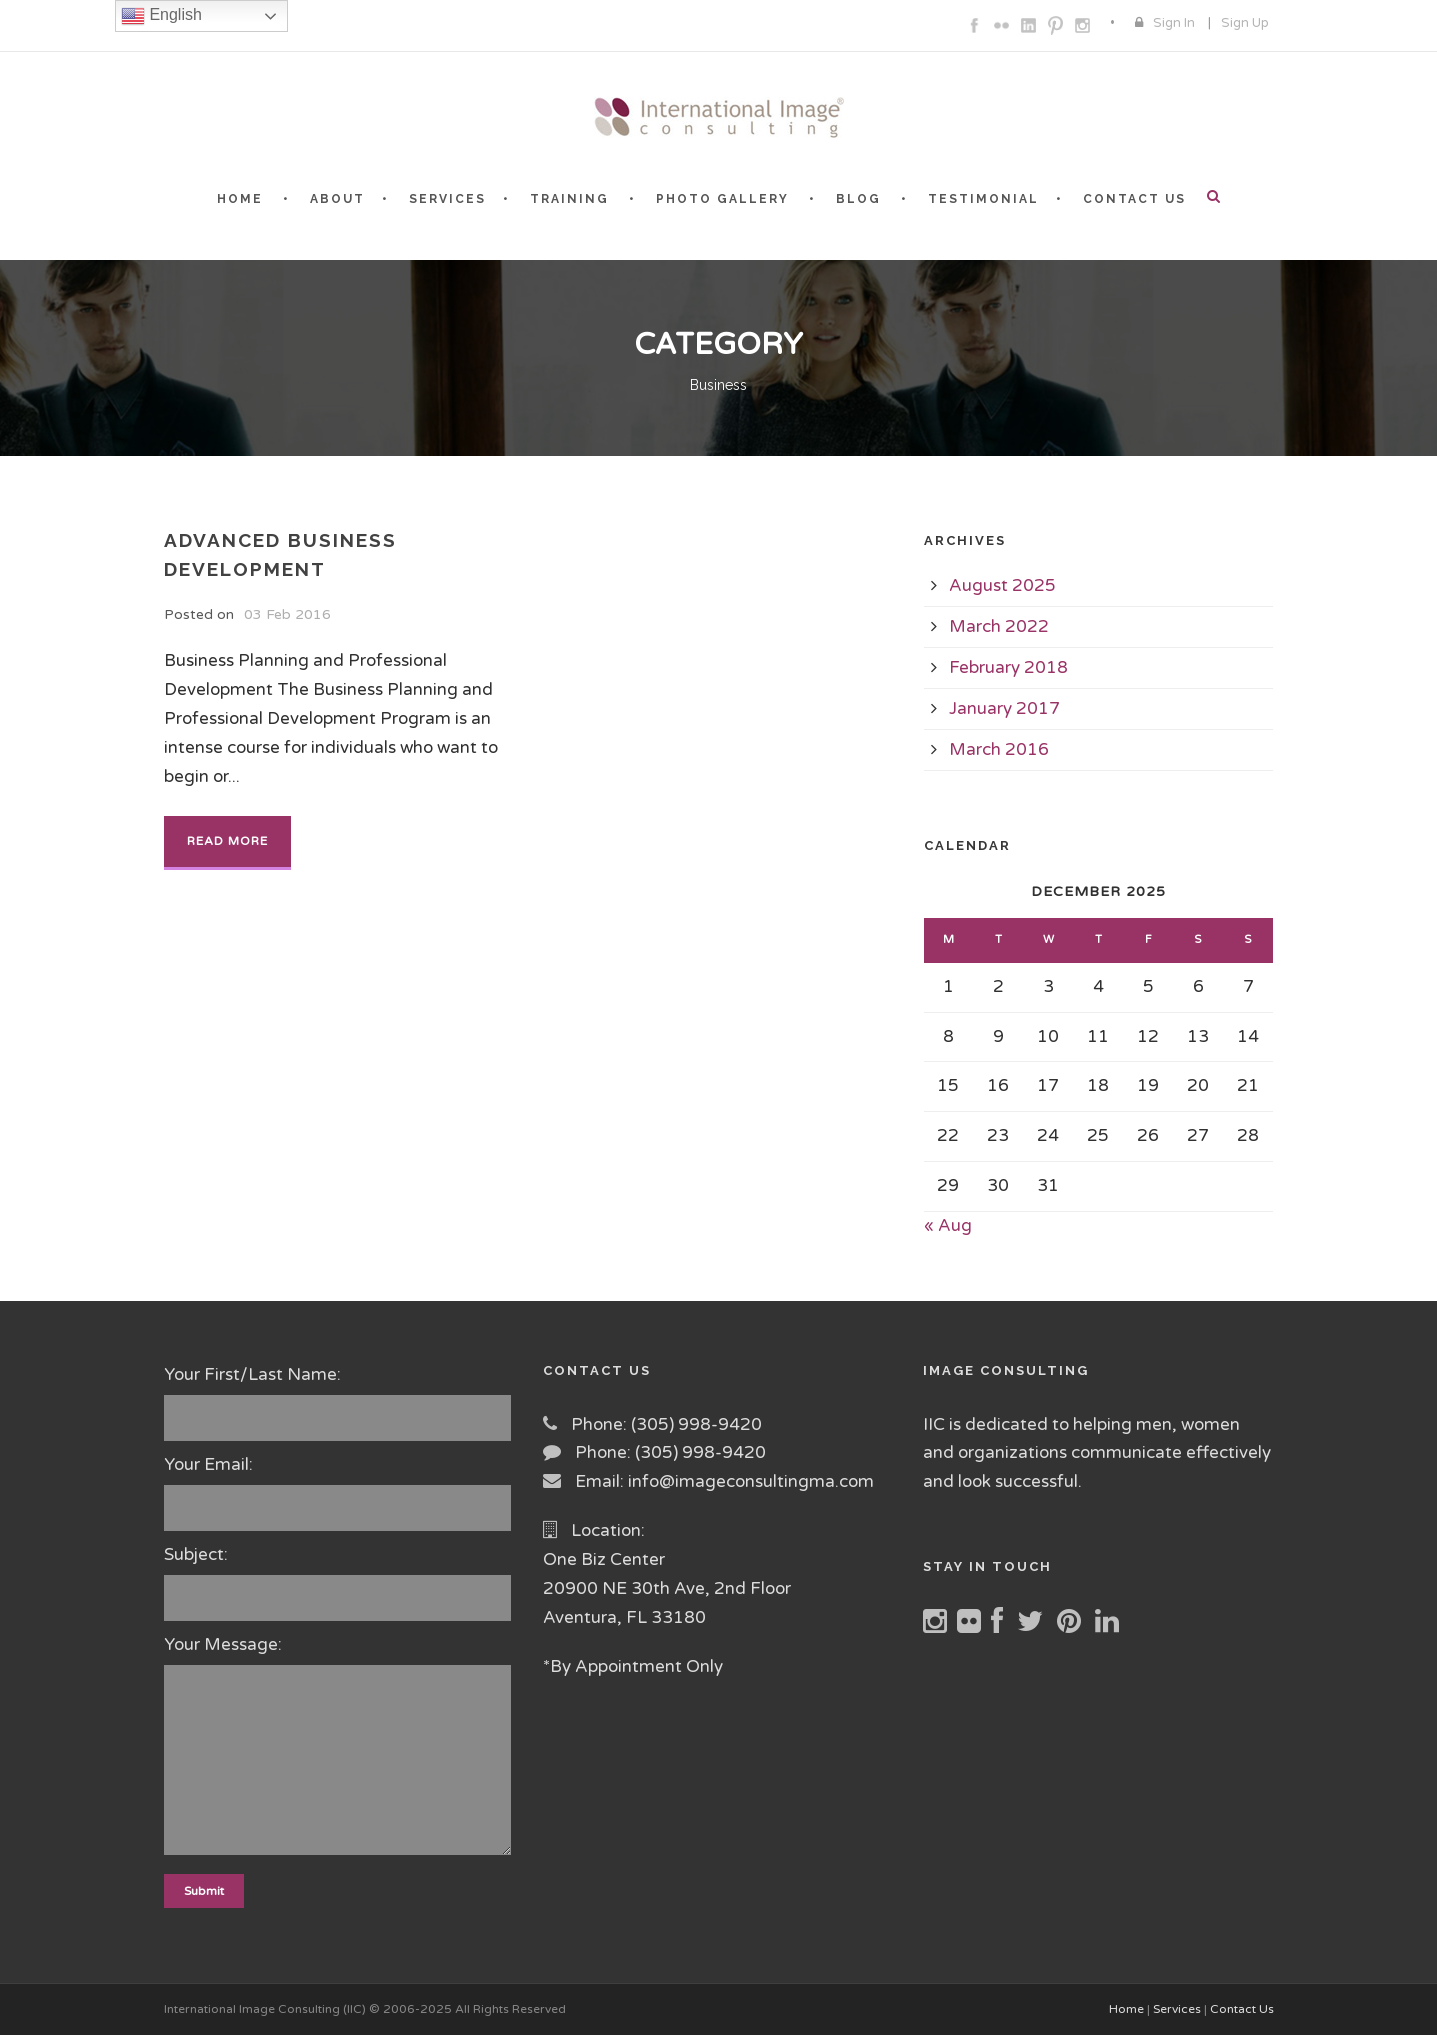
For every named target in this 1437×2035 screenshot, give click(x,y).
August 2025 (1002, 585)
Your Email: (339, 1492)
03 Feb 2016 (287, 614)
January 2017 (1004, 708)
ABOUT (337, 199)
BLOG (858, 199)
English (161, 16)
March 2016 (999, 749)
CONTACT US (1134, 199)
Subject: (339, 1582)
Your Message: (339, 1749)
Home (1126, 2009)
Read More (227, 841)
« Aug (948, 1225)
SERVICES (447, 199)
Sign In (1174, 23)
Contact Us (1242, 2009)
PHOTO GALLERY (722, 199)
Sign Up (1245, 23)
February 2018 (1008, 667)
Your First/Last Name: (339, 1402)
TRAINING (569, 199)
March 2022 (999, 626)
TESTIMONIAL (983, 199)
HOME (240, 199)
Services (1177, 2009)
